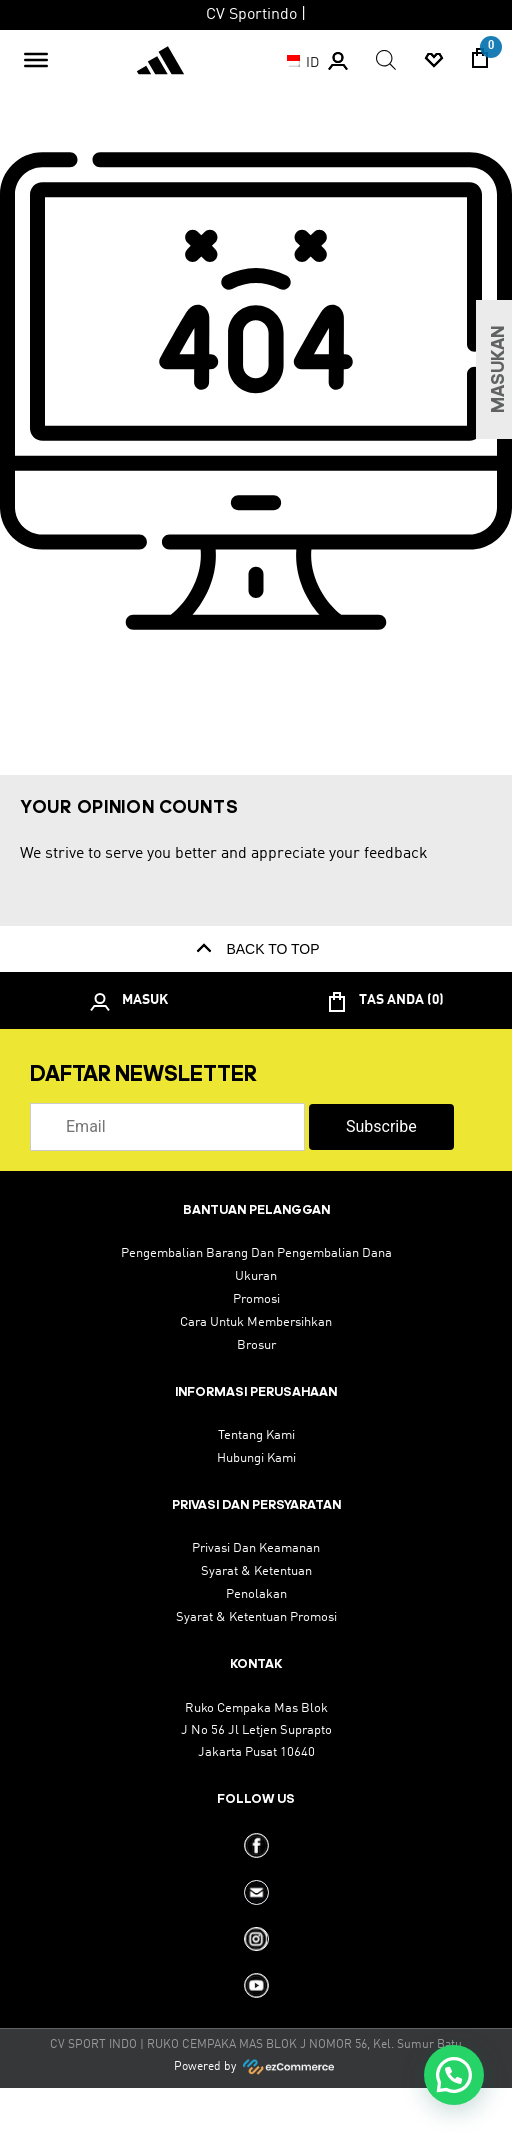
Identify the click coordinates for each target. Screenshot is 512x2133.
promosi (256, 1299)
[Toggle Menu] (36, 60)
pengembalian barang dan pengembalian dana (256, 1253)
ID (298, 62)
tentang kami (256, 1435)
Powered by (256, 2067)
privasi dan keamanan (256, 1548)
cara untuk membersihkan (256, 1322)
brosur (256, 1345)
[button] (454, 2075)
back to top (255, 949)
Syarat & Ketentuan (256, 1571)
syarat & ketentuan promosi (256, 1617)
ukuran (256, 1276)
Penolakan (256, 1594)
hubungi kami (256, 1458)
